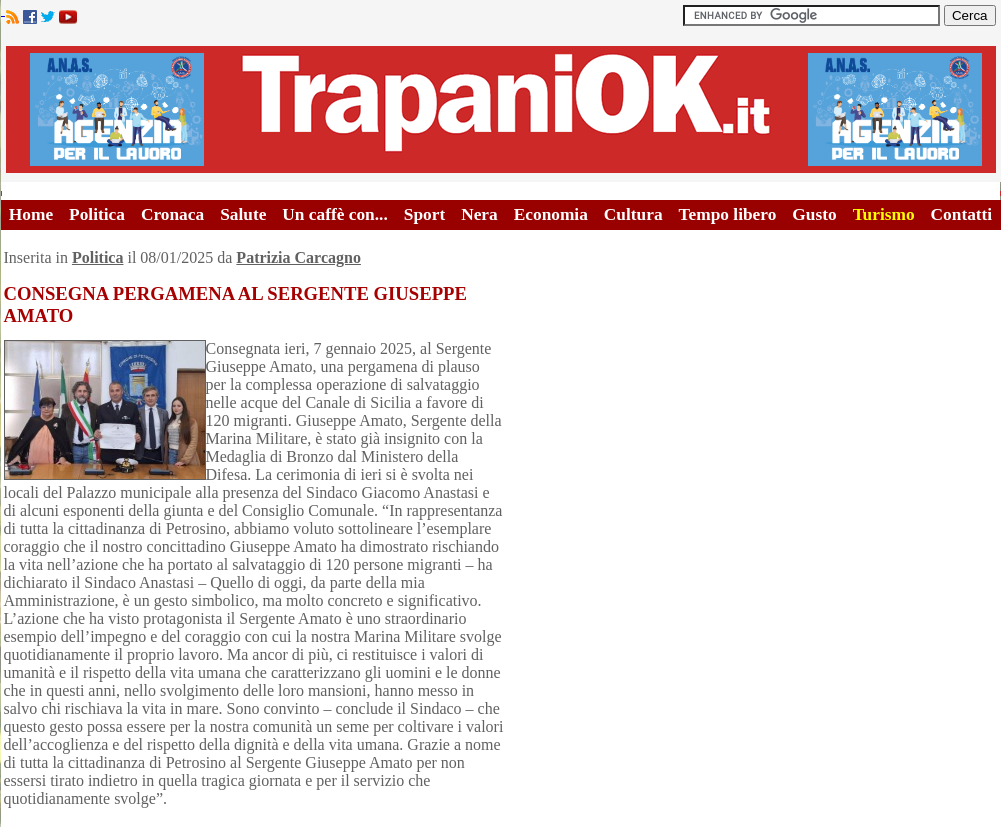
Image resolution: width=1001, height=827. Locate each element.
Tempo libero (728, 214)
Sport (424, 214)
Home (31, 214)
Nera (479, 214)
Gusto (814, 214)
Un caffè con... (334, 214)
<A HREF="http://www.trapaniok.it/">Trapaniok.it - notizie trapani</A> (501, 109)
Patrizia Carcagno (298, 257)
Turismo (884, 214)
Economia (551, 214)
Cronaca (172, 214)
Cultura (633, 214)
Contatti (962, 214)
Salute (243, 214)
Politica (97, 214)
